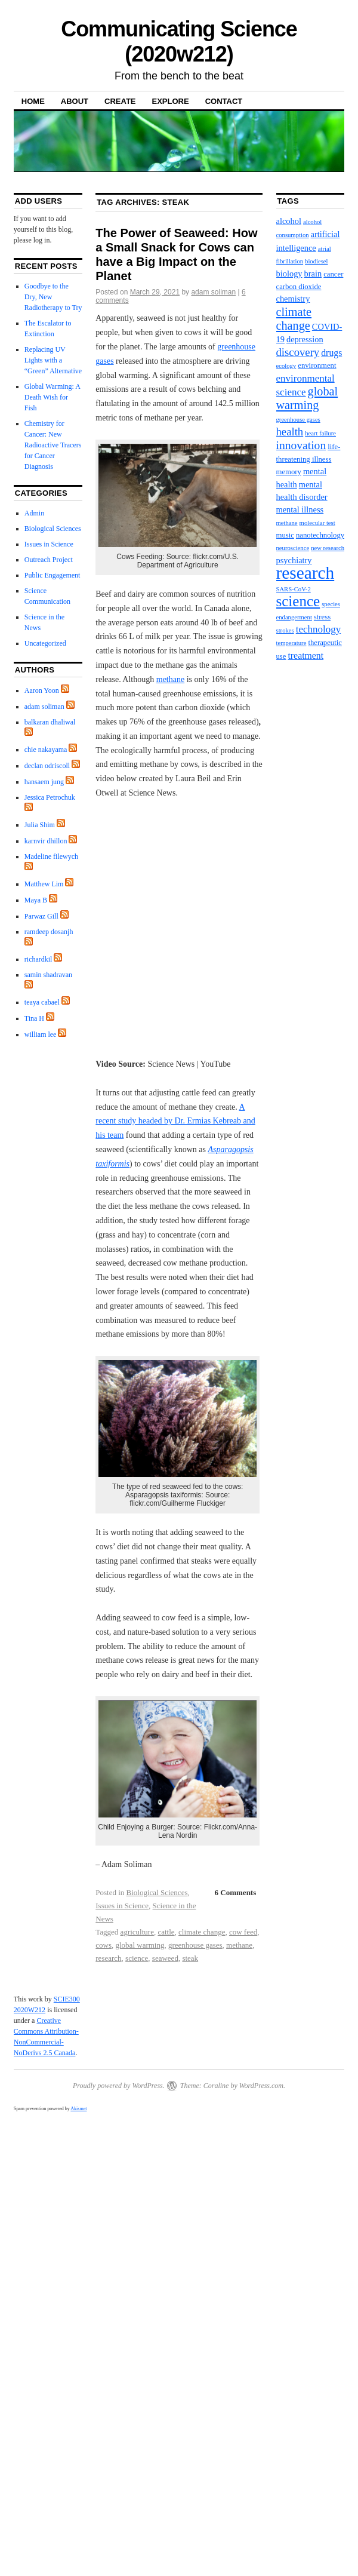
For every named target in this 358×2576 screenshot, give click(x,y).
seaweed (165, 1958)
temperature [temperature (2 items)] (291, 643)
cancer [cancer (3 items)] (333, 274)
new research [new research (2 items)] (327, 548)
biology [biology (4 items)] (289, 273)
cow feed (243, 1931)
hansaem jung (44, 782)
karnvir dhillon (45, 841)
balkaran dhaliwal (50, 722)
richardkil (38, 959)
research (108, 1958)
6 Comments (236, 1892)
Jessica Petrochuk (49, 797)
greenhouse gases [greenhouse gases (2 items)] (298, 419)
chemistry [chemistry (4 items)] (293, 298)
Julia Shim (39, 825)
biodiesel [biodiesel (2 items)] (316, 261)
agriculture (137, 1931)
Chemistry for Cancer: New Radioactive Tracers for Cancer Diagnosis (53, 445)
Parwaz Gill (41, 916)
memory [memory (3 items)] (288, 472)
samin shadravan (48, 975)
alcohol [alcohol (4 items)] (288, 221)
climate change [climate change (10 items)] (294, 318)
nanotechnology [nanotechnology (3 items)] (320, 535)
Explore (170, 101)
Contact (224, 101)
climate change (201, 1931)
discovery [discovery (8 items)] (298, 352)
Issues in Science (122, 1905)
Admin (34, 513)
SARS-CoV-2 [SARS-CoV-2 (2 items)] (293, 589)
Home (33, 101)
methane (170, 679)
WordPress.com (261, 2085)
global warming (140, 1945)
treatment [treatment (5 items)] (305, 655)
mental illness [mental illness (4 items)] (300, 509)
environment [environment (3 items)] (317, 365)
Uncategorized (45, 643)
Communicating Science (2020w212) (179, 41)
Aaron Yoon (41, 690)
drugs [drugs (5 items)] (331, 353)
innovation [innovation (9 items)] (301, 445)
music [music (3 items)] (285, 535)
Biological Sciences (157, 1892)
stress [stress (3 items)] (322, 617)
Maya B (35, 900)
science (136, 1958)
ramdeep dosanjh (48, 932)
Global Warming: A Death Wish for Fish (52, 397)
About (74, 101)
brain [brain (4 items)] (313, 273)
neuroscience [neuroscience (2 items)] (293, 548)
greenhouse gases (195, 1945)
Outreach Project (48, 559)
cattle (166, 1931)
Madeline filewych (51, 856)
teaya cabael (42, 1002)
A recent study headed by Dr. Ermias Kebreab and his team (175, 1121)
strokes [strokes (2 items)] (285, 630)
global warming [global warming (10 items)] (307, 398)
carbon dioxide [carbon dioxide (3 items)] (299, 287)
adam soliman (213, 292)
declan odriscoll (47, 766)
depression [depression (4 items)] (304, 339)
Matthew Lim (44, 884)
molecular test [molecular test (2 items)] (317, 523)
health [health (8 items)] (290, 431)
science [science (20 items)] (298, 601)
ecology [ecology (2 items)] (286, 366)
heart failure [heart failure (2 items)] (320, 433)
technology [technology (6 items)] (318, 629)
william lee (40, 1034)
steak (190, 1958)
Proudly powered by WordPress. (119, 2085)
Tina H (34, 1018)
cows (103, 1945)
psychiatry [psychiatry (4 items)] (294, 560)
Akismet (78, 2108)
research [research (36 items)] (305, 572)
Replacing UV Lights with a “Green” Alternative (53, 360)
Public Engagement (52, 575)
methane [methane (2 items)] (287, 523)
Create (119, 101)
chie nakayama (45, 749)
